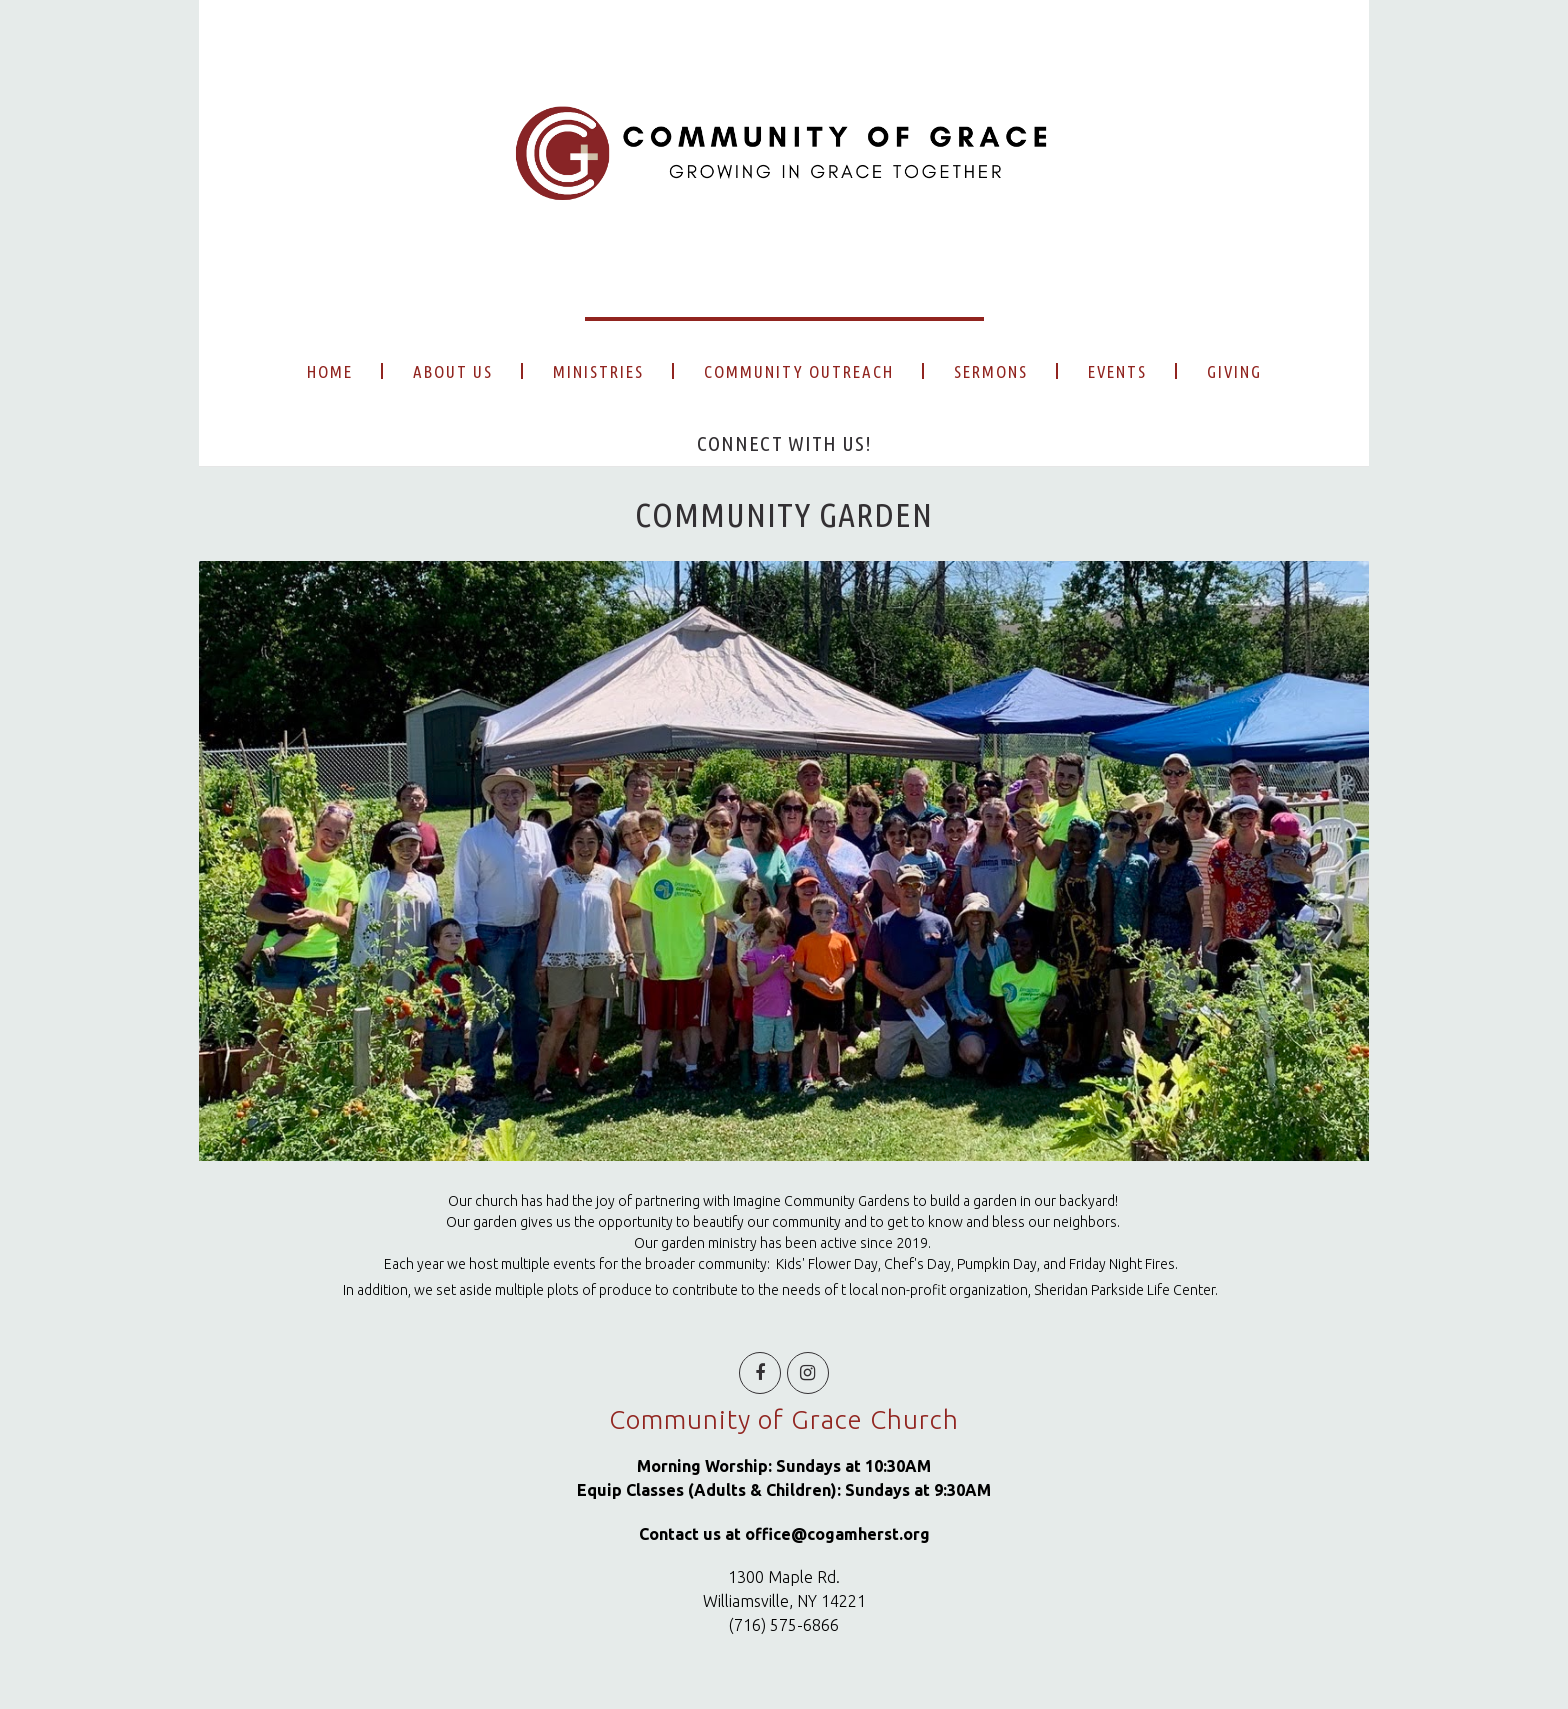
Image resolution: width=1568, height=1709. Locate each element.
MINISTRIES (598, 371)
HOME (330, 371)
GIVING (1234, 371)
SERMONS (991, 371)
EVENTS (1117, 371)
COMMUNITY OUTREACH (799, 371)
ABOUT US (453, 371)
